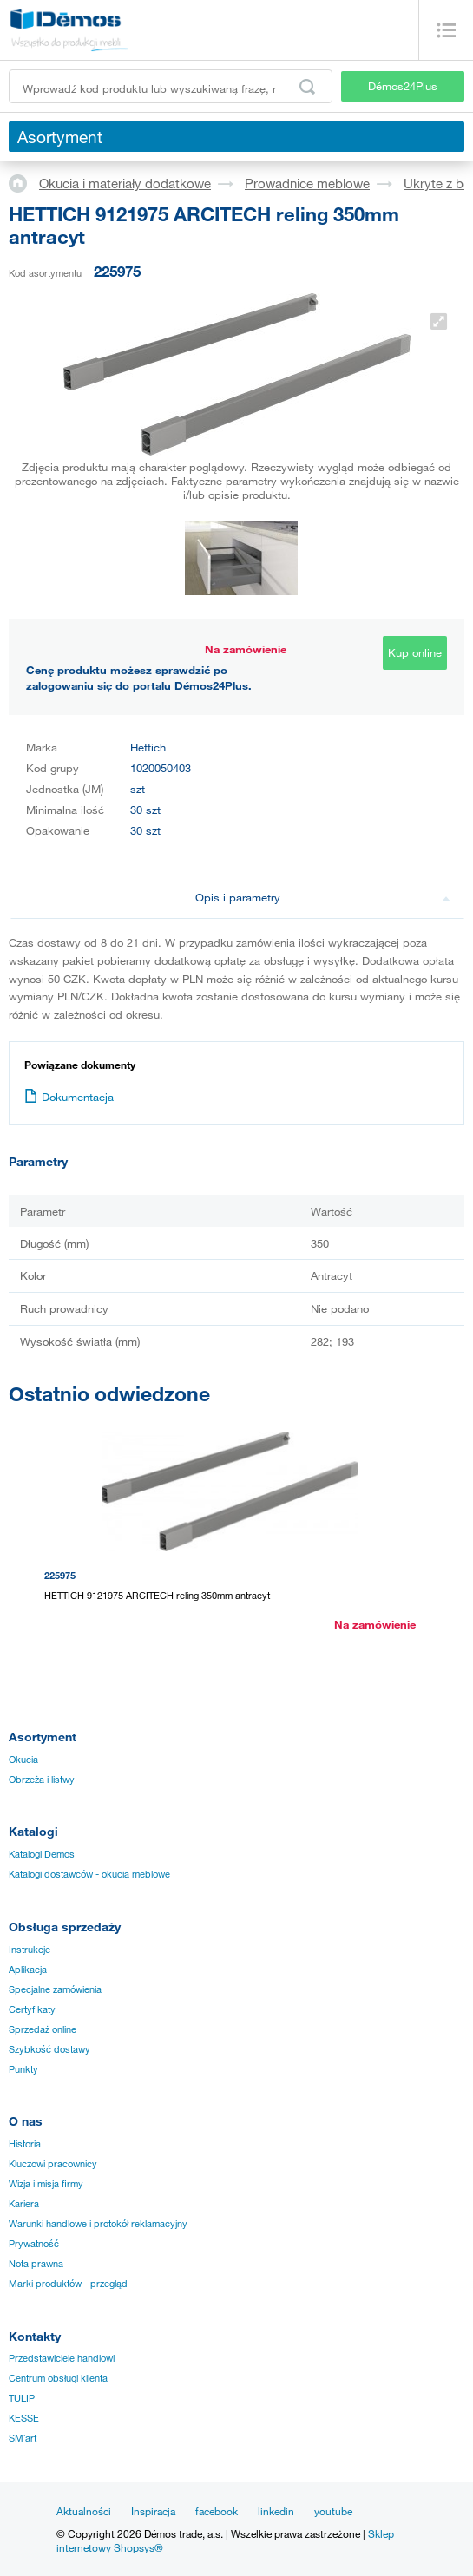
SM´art (22, 2438)
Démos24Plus (402, 86)
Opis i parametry (323, 897)
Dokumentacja (69, 1097)
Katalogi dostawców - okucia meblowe (89, 1874)
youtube (333, 2511)
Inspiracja (153, 2511)
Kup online (415, 652)
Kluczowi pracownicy (53, 2164)
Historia (25, 2144)
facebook (216, 2511)
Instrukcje (29, 1949)
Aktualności (83, 2511)
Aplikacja (28, 1969)
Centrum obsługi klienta (58, 2378)
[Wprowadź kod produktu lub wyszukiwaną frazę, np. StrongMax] (171, 86)
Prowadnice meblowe (307, 183)
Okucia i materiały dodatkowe (125, 183)
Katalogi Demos (42, 1854)
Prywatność (34, 2244)
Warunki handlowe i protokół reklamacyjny (98, 2224)
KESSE (24, 2418)
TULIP (22, 2398)
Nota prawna (36, 2264)
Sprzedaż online (42, 2029)
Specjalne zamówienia (55, 1989)
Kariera (24, 2204)
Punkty (23, 2069)
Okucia (23, 1759)
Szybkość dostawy (49, 2049)
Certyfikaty (32, 2009)
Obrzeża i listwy (42, 1779)
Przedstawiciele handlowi (62, 2358)
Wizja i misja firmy (46, 2184)
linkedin (276, 2511)
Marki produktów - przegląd (68, 2284)
